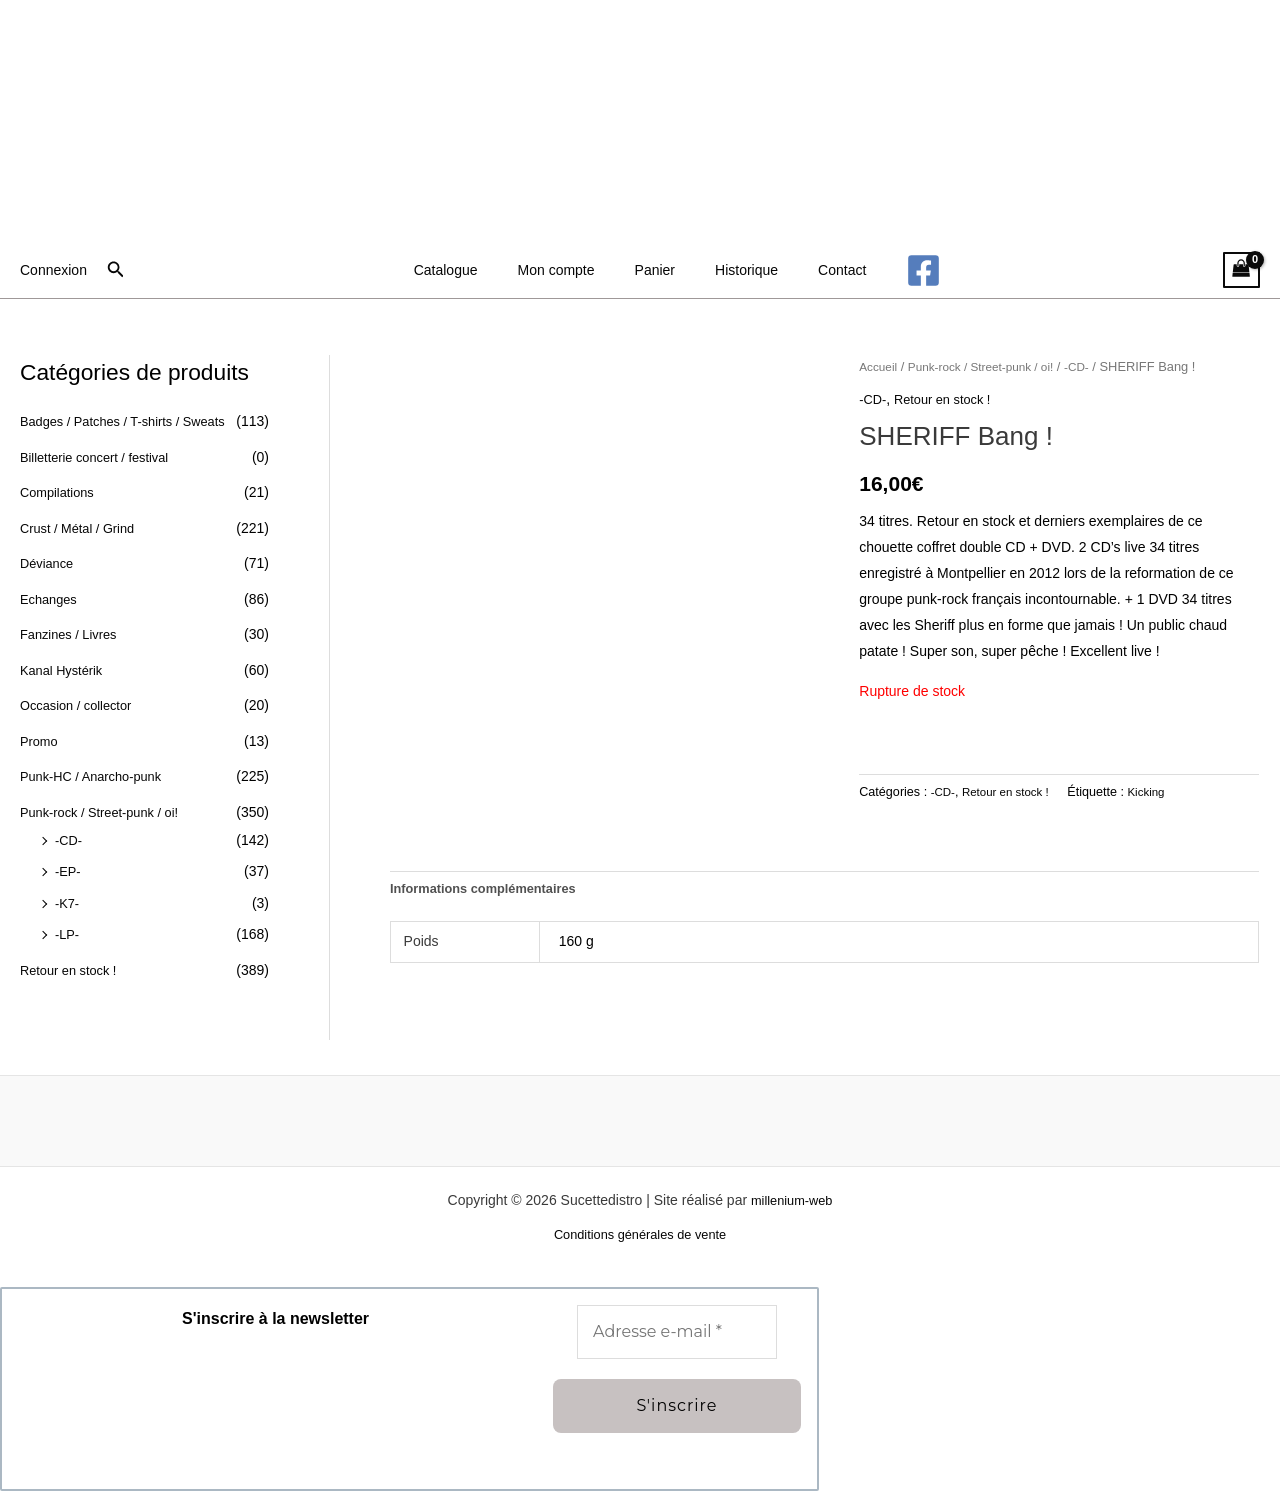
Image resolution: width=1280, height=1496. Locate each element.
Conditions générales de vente (639, 1239)
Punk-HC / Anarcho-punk (97, 776)
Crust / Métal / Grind (82, 528)
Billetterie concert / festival (101, 457)
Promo (40, 741)
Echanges (51, 599)
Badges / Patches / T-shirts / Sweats (132, 421)
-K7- (68, 903)
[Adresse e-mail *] (677, 1336)
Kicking (1158, 791)
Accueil (880, 366)
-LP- (68, 934)
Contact (818, 270)
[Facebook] (893, 270)
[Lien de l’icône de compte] (53, 270)
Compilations (60, 492)
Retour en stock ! (73, 970)
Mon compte (568, 270)
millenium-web (791, 1203)
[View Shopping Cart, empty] (1241, 270)
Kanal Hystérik (65, 670)
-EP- (69, 871)
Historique (734, 270)
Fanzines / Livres (73, 634)
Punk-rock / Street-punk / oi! (107, 812)
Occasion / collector (81, 705)
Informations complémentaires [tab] (492, 890)
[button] (116, 270)
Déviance (49, 563)
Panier (655, 270)
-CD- (70, 840)
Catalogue (470, 270)
